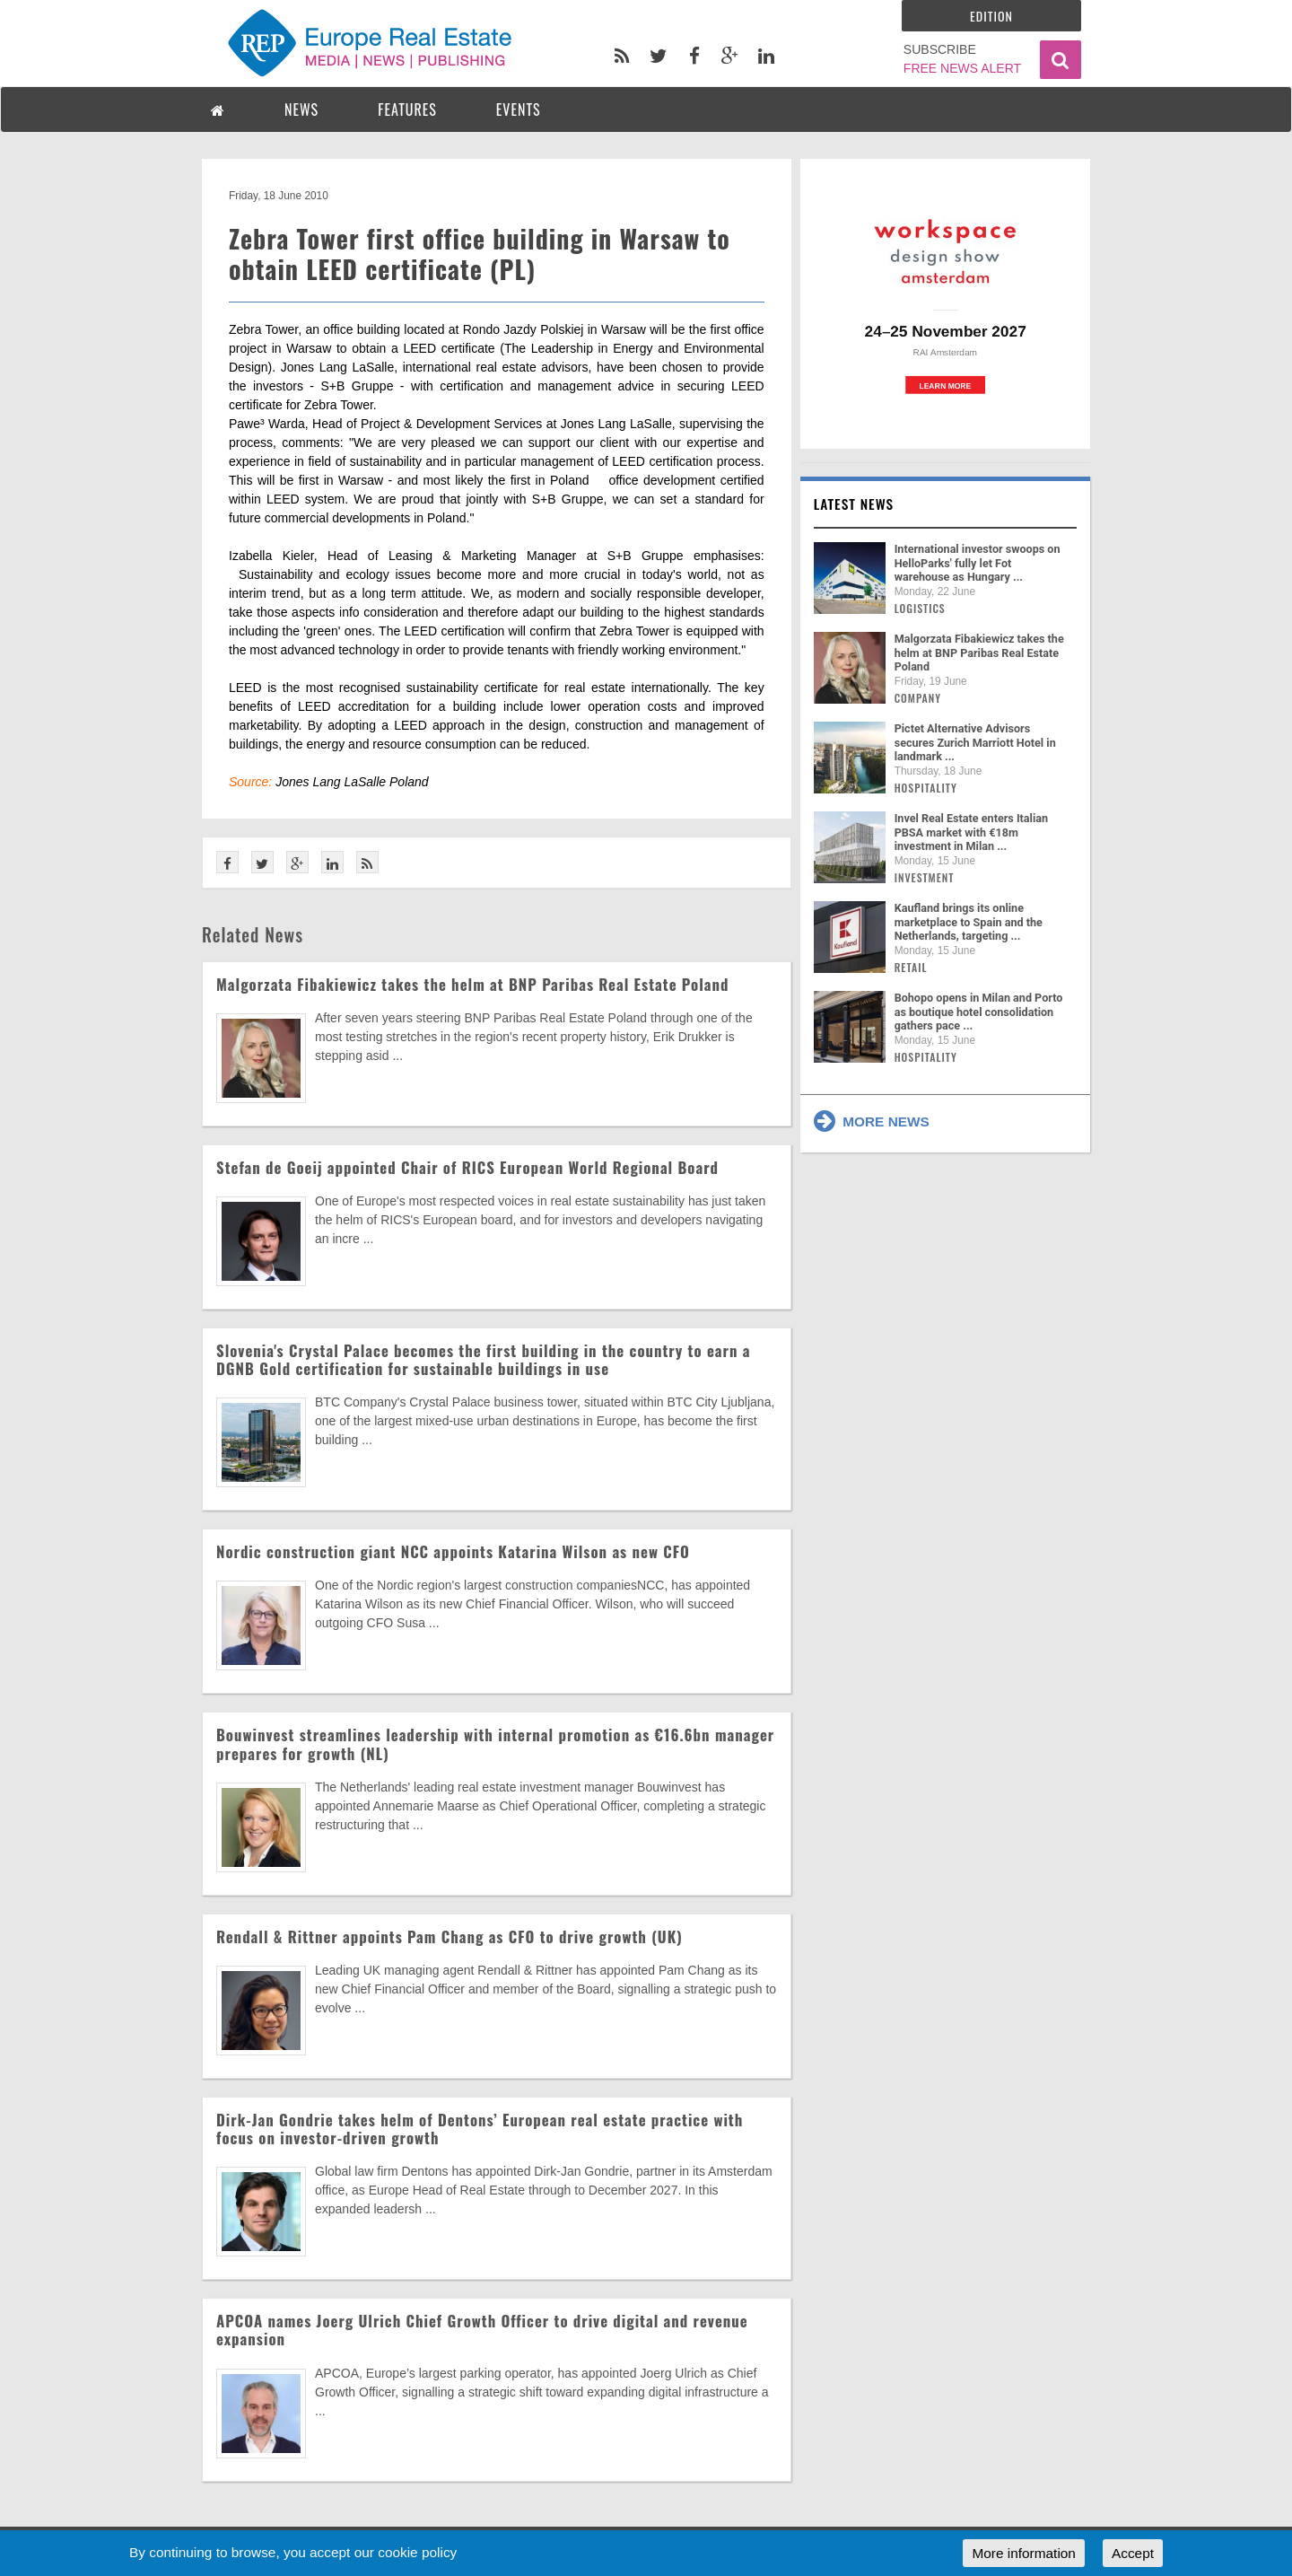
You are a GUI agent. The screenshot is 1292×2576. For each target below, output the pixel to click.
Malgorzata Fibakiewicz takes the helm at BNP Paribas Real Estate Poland (472, 984)
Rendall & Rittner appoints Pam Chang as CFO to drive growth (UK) (449, 1936)
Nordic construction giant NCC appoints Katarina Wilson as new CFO (453, 1551)
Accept (1133, 2553)
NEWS (301, 109)
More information (1023, 2553)
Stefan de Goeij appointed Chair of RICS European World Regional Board (467, 1167)
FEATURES (407, 109)
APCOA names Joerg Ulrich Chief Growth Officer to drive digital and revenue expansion (482, 2329)
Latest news (854, 503)
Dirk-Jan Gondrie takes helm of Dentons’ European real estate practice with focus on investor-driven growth (479, 2128)
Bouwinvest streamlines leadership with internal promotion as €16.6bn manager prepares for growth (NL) (495, 1743)
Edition (991, 15)
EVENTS (518, 109)
